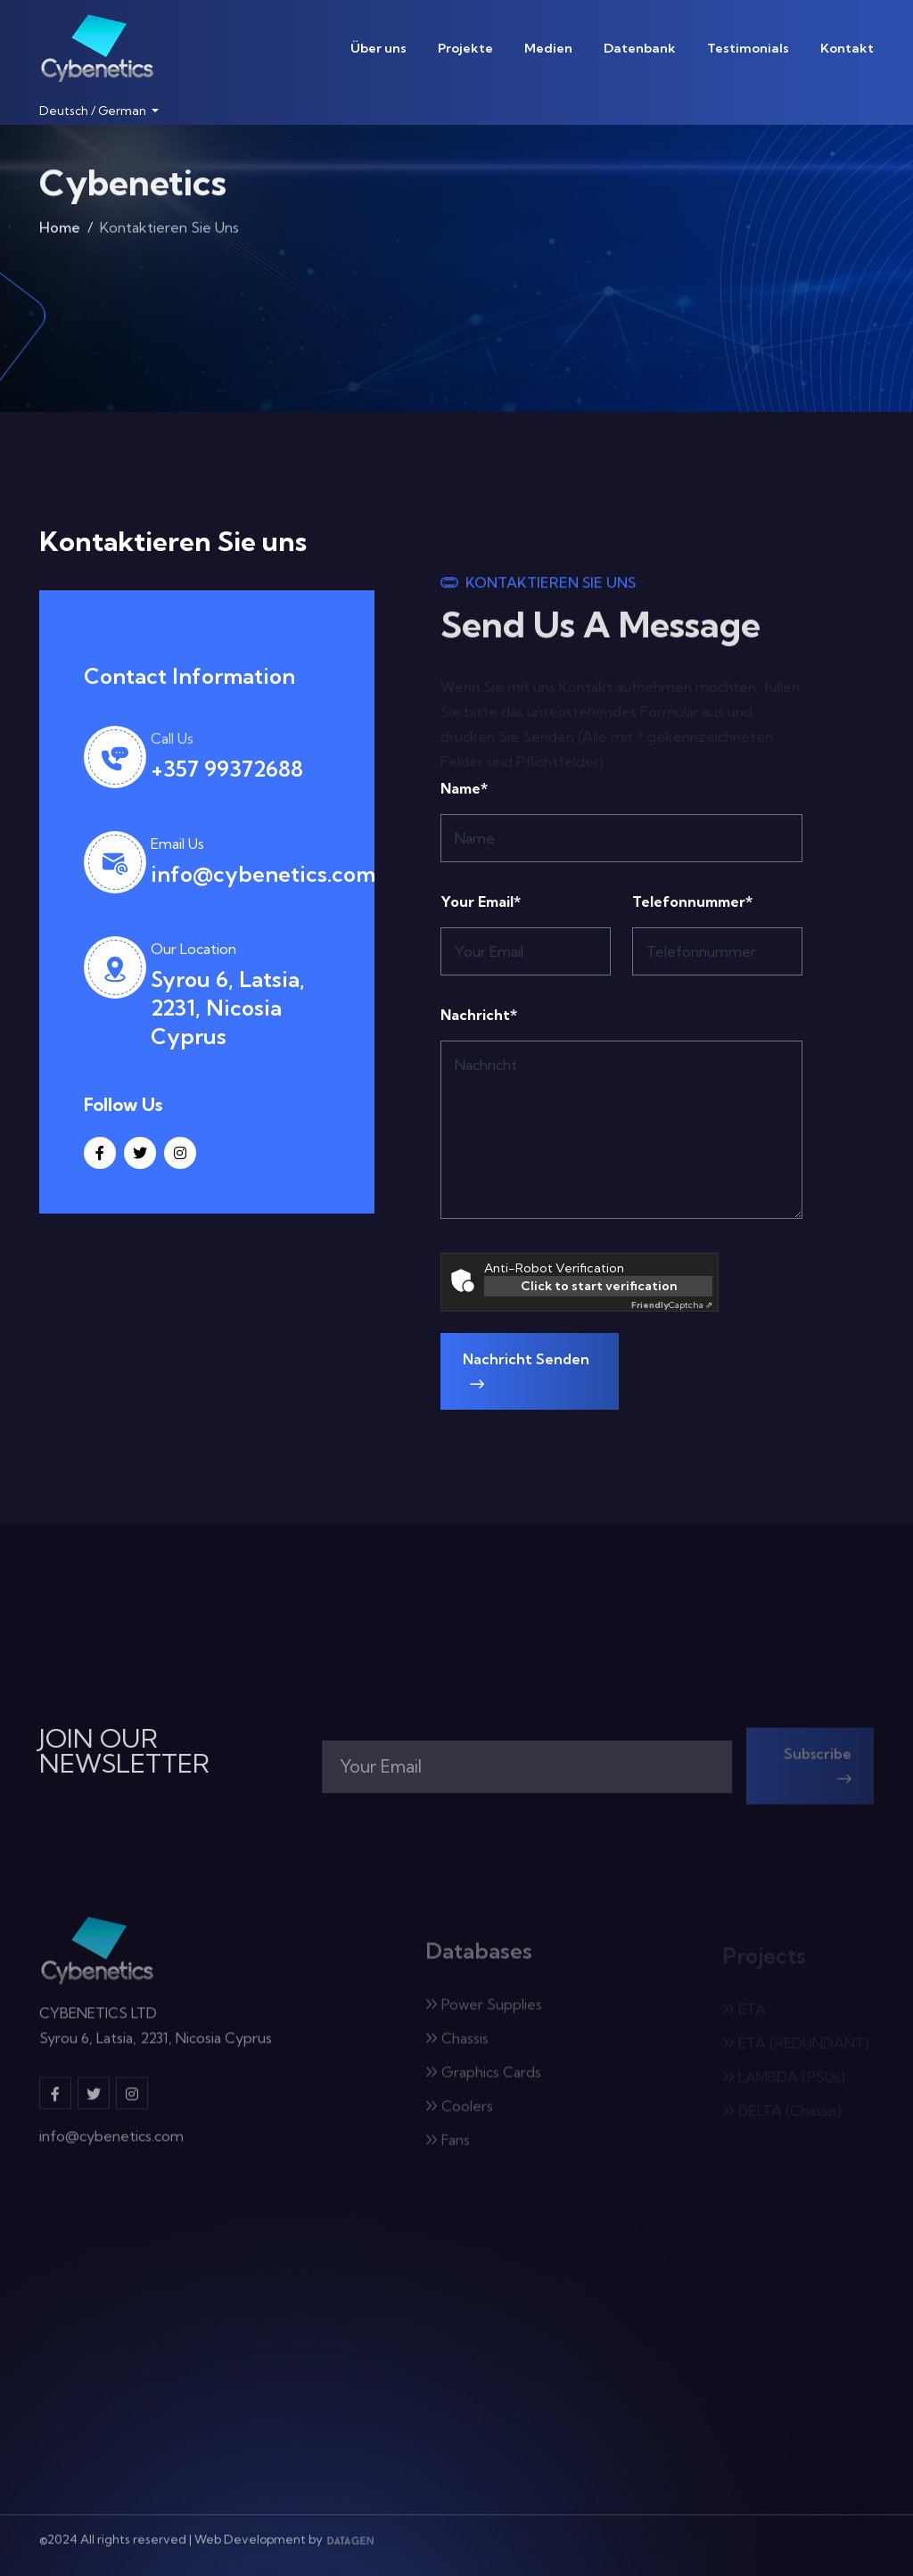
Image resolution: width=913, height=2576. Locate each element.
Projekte (465, 48)
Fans (447, 2145)
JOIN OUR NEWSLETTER (124, 1751)
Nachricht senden (526, 1370)
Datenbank (640, 48)
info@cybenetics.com (263, 873)
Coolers (459, 2111)
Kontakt (847, 48)
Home (59, 231)
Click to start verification (599, 1286)
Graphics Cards (483, 2077)
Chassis (457, 2044)
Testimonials (748, 48)
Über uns (378, 48)
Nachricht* (478, 1015)
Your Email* (480, 901)
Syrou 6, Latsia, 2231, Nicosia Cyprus (228, 1007)
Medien (548, 48)
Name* (464, 788)
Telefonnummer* (692, 901)
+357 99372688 (227, 768)
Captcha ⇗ (671, 1305)
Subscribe (817, 1770)
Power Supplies (483, 2010)
